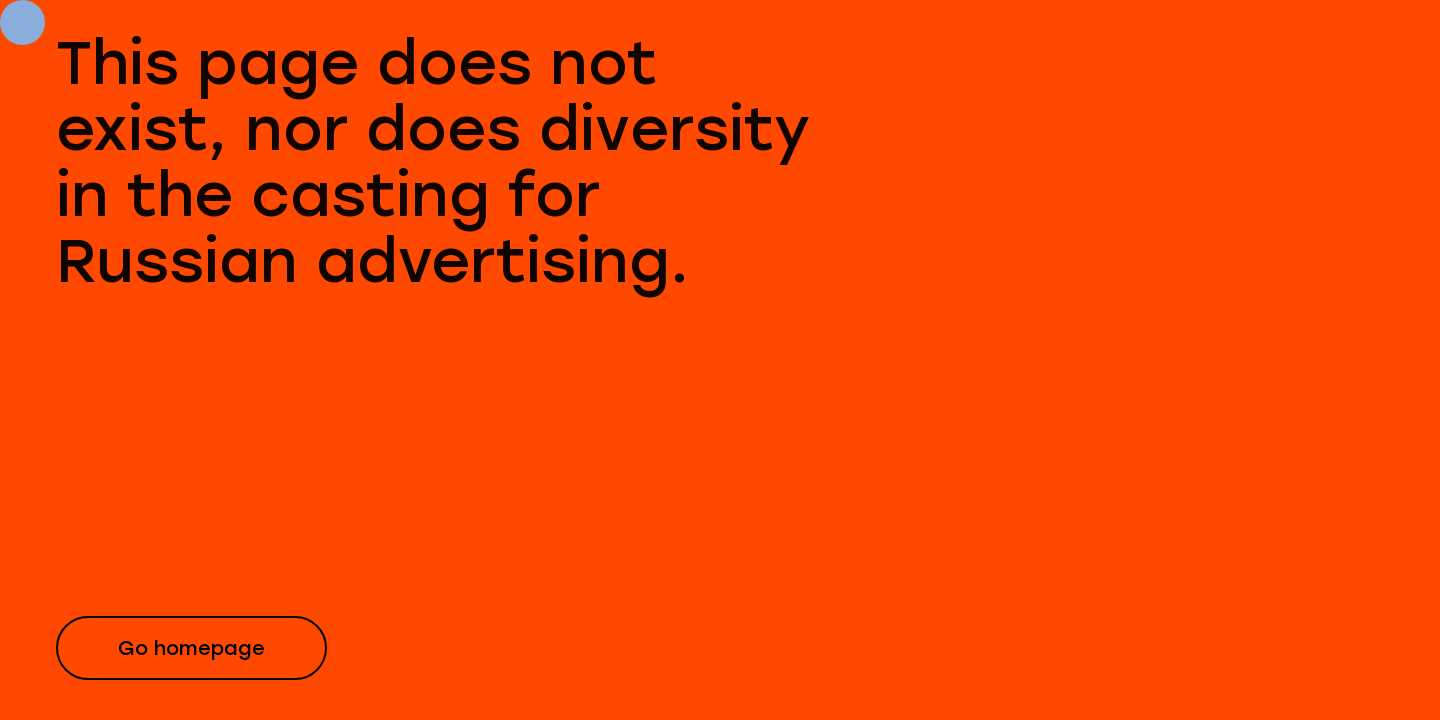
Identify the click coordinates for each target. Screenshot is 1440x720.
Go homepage (191, 648)
